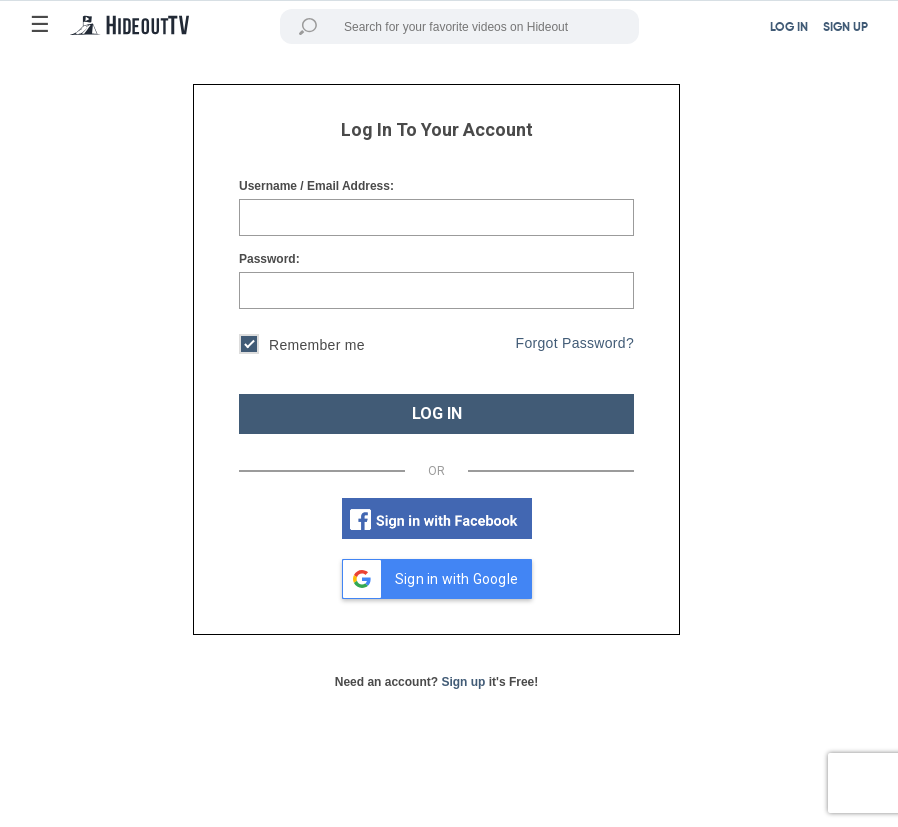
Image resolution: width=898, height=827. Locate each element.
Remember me (302, 346)
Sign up (463, 682)
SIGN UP (845, 28)
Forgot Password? (575, 343)
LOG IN (789, 28)
